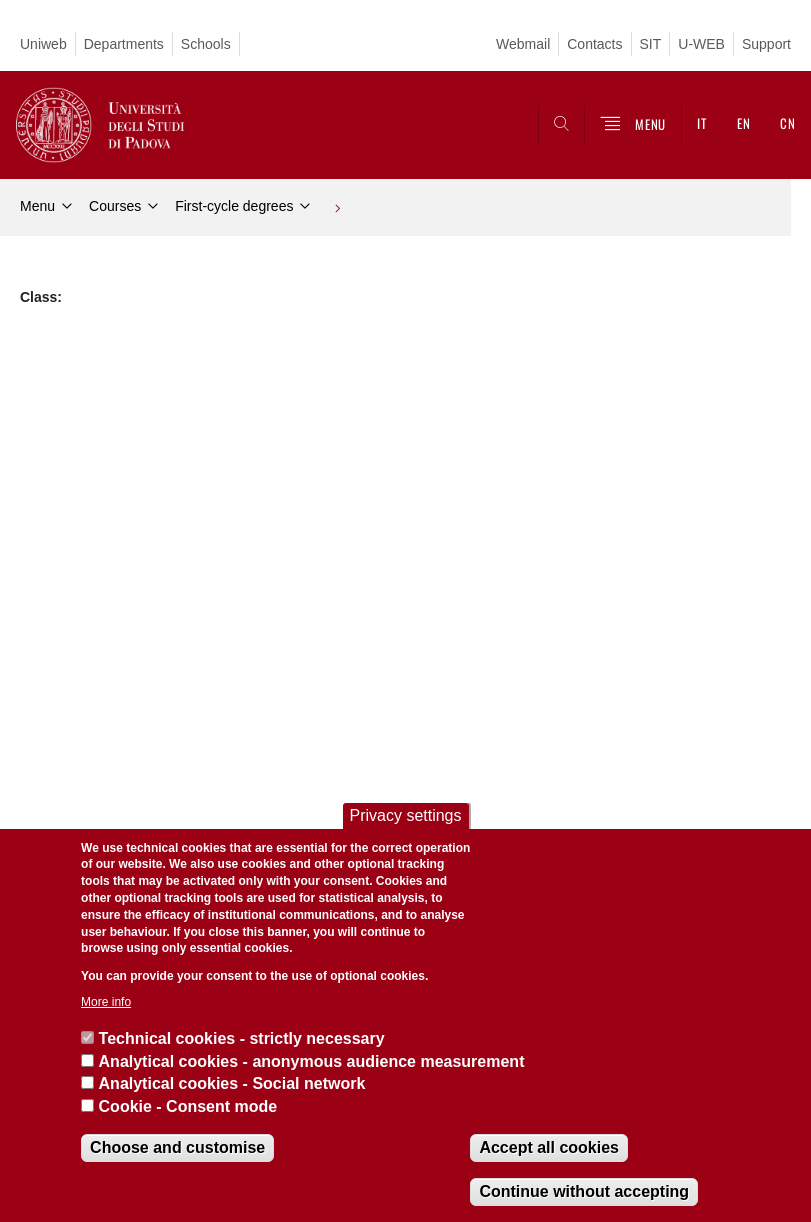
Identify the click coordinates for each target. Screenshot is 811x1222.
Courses (115, 206)
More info (106, 1002)
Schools (206, 44)
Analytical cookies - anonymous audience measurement (312, 1061)
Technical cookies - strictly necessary (242, 1038)
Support (766, 44)
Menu (37, 206)
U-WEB (701, 44)
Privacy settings (405, 815)
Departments (124, 44)
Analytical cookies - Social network (232, 1083)
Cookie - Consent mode (188, 1106)
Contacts (594, 44)
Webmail (523, 44)
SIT (651, 44)
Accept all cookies (549, 1147)
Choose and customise (177, 1147)
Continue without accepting (584, 1191)
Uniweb (43, 44)
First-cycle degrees (234, 206)
